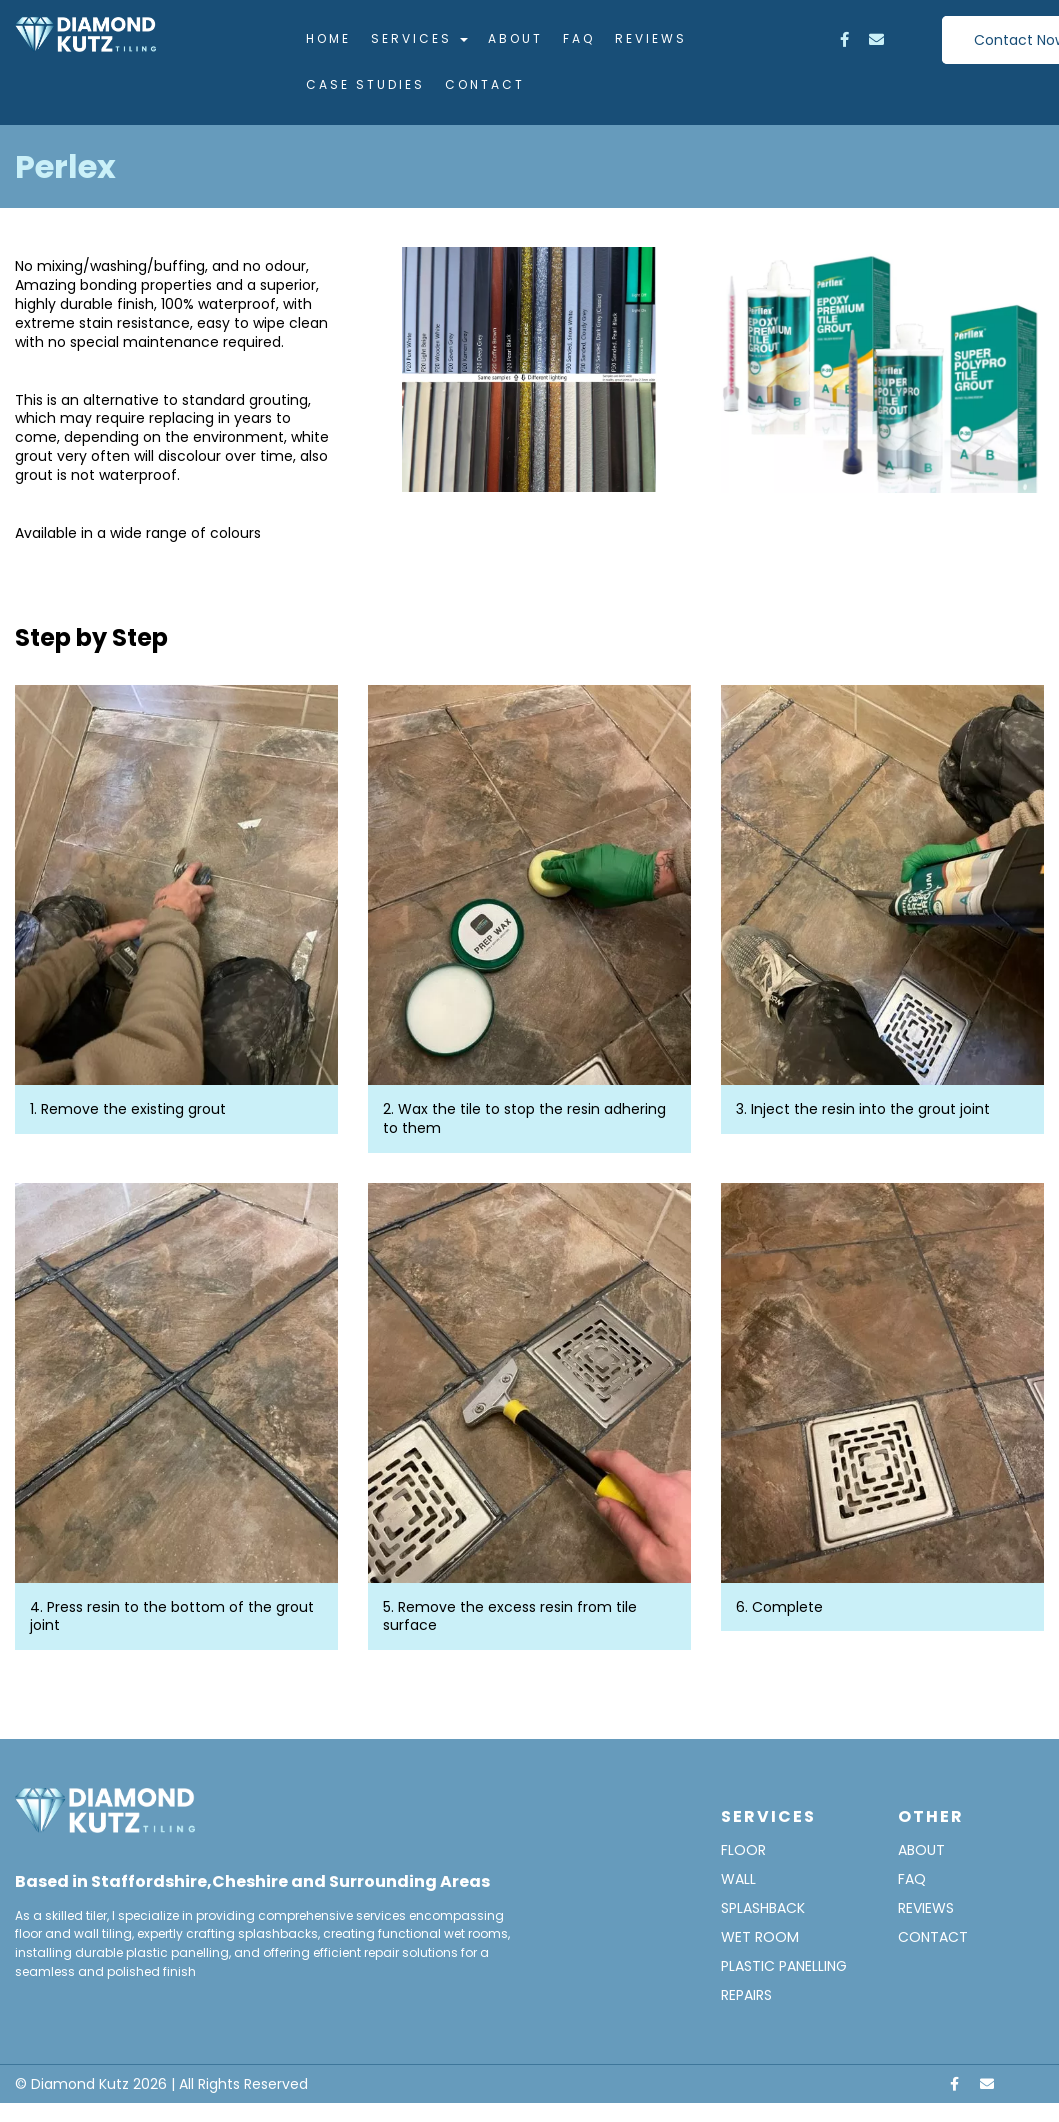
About (515, 38)
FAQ (579, 38)
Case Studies (365, 84)
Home (328, 38)
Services (419, 38)
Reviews (651, 38)
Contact (485, 84)
